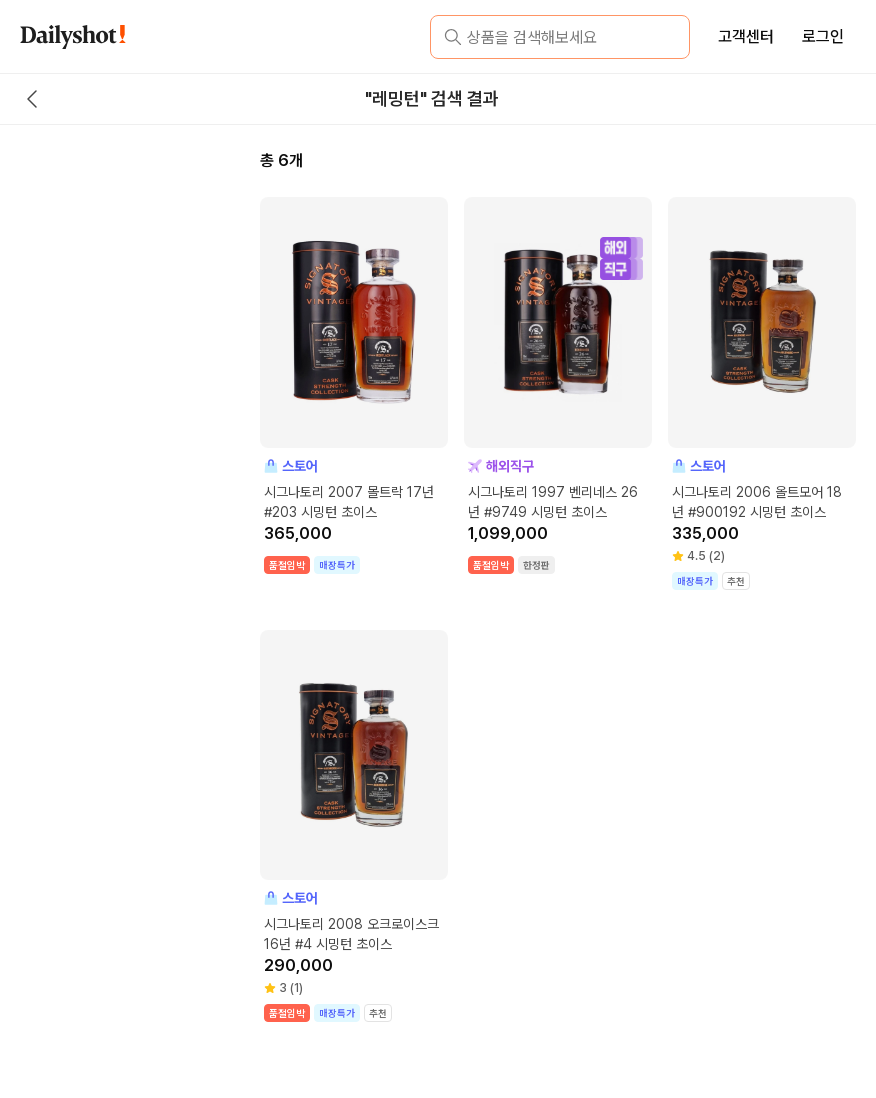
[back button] (32, 99)
